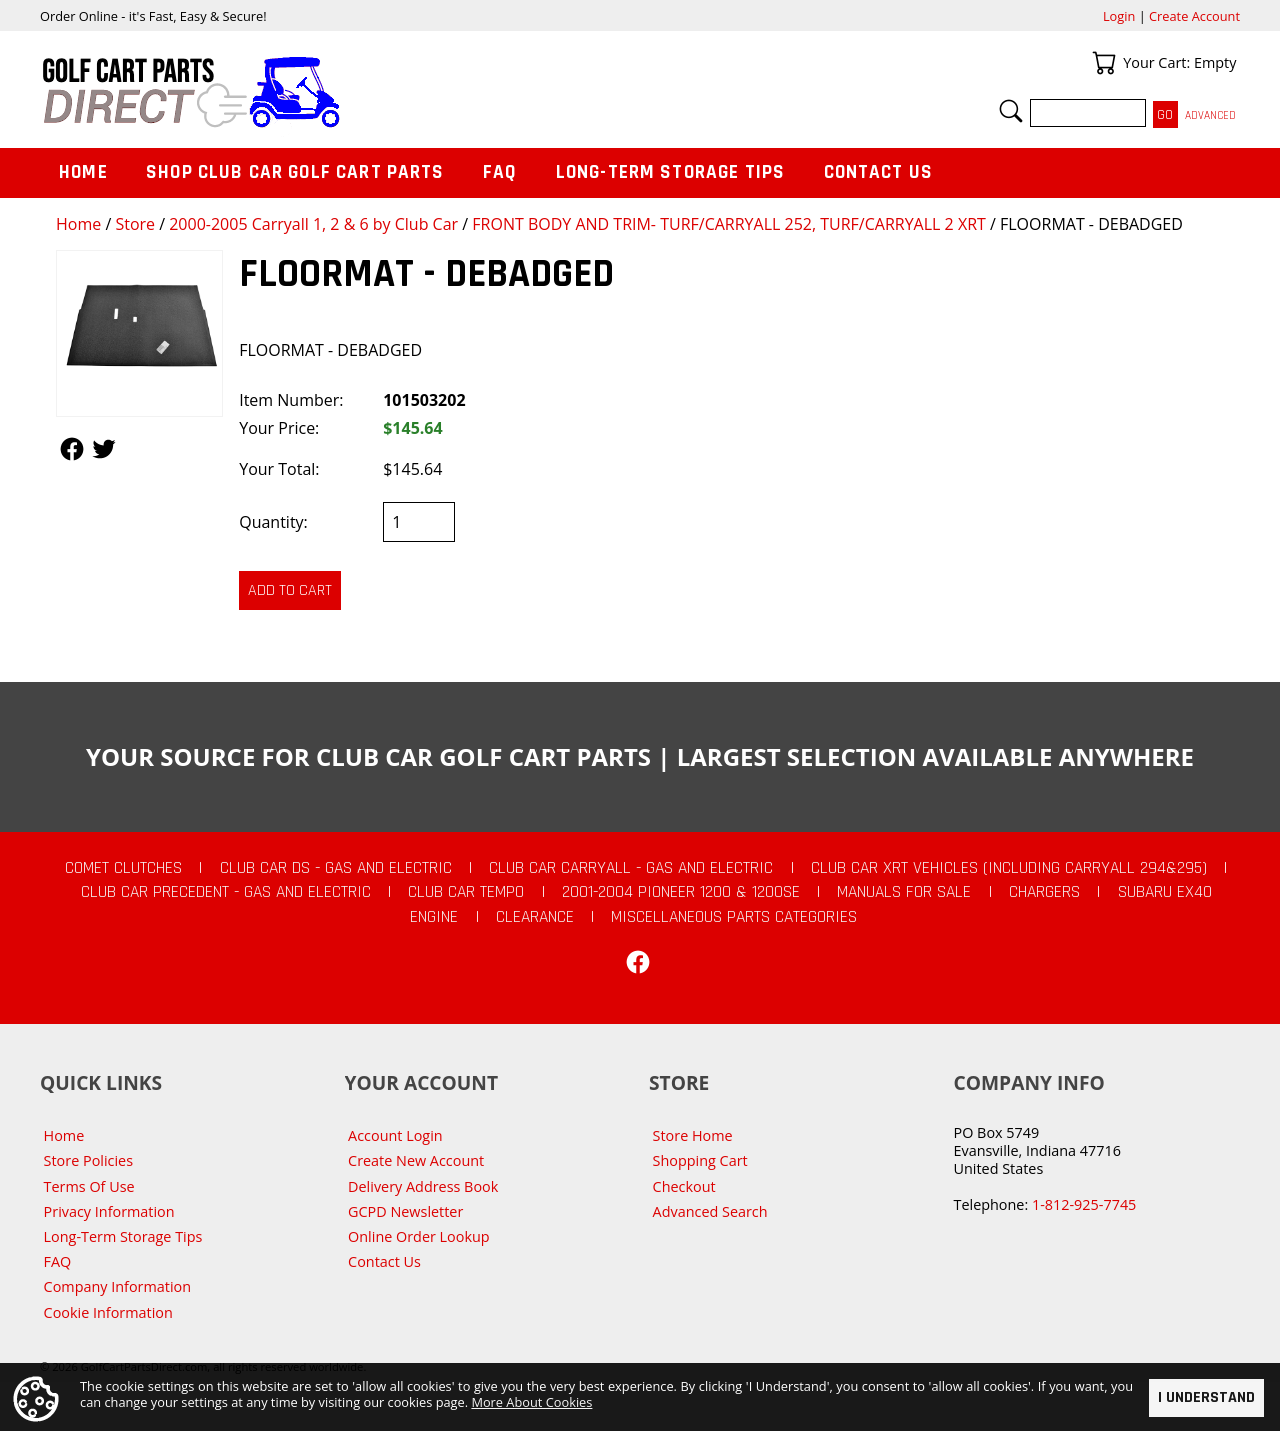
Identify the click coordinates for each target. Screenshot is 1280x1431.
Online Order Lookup (419, 1236)
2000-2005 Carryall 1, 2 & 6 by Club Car (313, 224)
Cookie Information (108, 1312)
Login (1119, 16)
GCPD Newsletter (405, 1211)
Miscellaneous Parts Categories (734, 917)
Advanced (1210, 115)
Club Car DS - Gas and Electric (336, 868)
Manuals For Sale (904, 892)
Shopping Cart (700, 1160)
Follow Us (72, 449)
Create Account (1194, 16)
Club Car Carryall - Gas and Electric (631, 868)
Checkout (684, 1186)
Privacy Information (109, 1211)
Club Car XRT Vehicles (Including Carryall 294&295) (1009, 868)
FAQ (500, 172)
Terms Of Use (89, 1186)
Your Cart (1104, 63)
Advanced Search (710, 1211)
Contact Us (879, 172)
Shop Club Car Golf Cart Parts (295, 172)
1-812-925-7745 (1084, 1204)
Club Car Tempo (466, 892)
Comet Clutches (123, 868)
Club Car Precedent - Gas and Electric (226, 892)
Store (135, 224)
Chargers (1044, 892)
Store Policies (88, 1160)
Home (78, 224)
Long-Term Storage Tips (670, 172)
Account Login (395, 1135)
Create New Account (416, 1160)
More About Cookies (531, 1402)
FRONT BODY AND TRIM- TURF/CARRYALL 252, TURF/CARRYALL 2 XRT (729, 224)
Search (1011, 111)
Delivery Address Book (423, 1186)
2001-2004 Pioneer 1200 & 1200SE (681, 892)
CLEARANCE (535, 917)
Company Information (117, 1286)
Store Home (693, 1135)
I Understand (1206, 1397)
